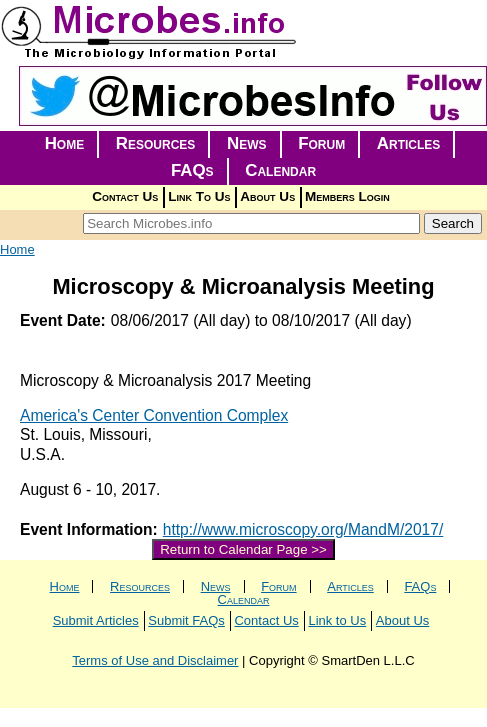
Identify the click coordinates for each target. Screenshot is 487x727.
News (247, 143)
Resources (156, 143)
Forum (321, 143)
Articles (409, 143)
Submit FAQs (186, 620)
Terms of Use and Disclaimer (155, 660)
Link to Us (337, 620)
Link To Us (199, 196)
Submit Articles (96, 620)
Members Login (347, 196)
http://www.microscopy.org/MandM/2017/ (303, 529)
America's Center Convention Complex (154, 415)
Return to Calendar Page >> (243, 549)
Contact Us (125, 196)
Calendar (280, 170)
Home (65, 143)
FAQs (192, 170)
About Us (267, 196)
